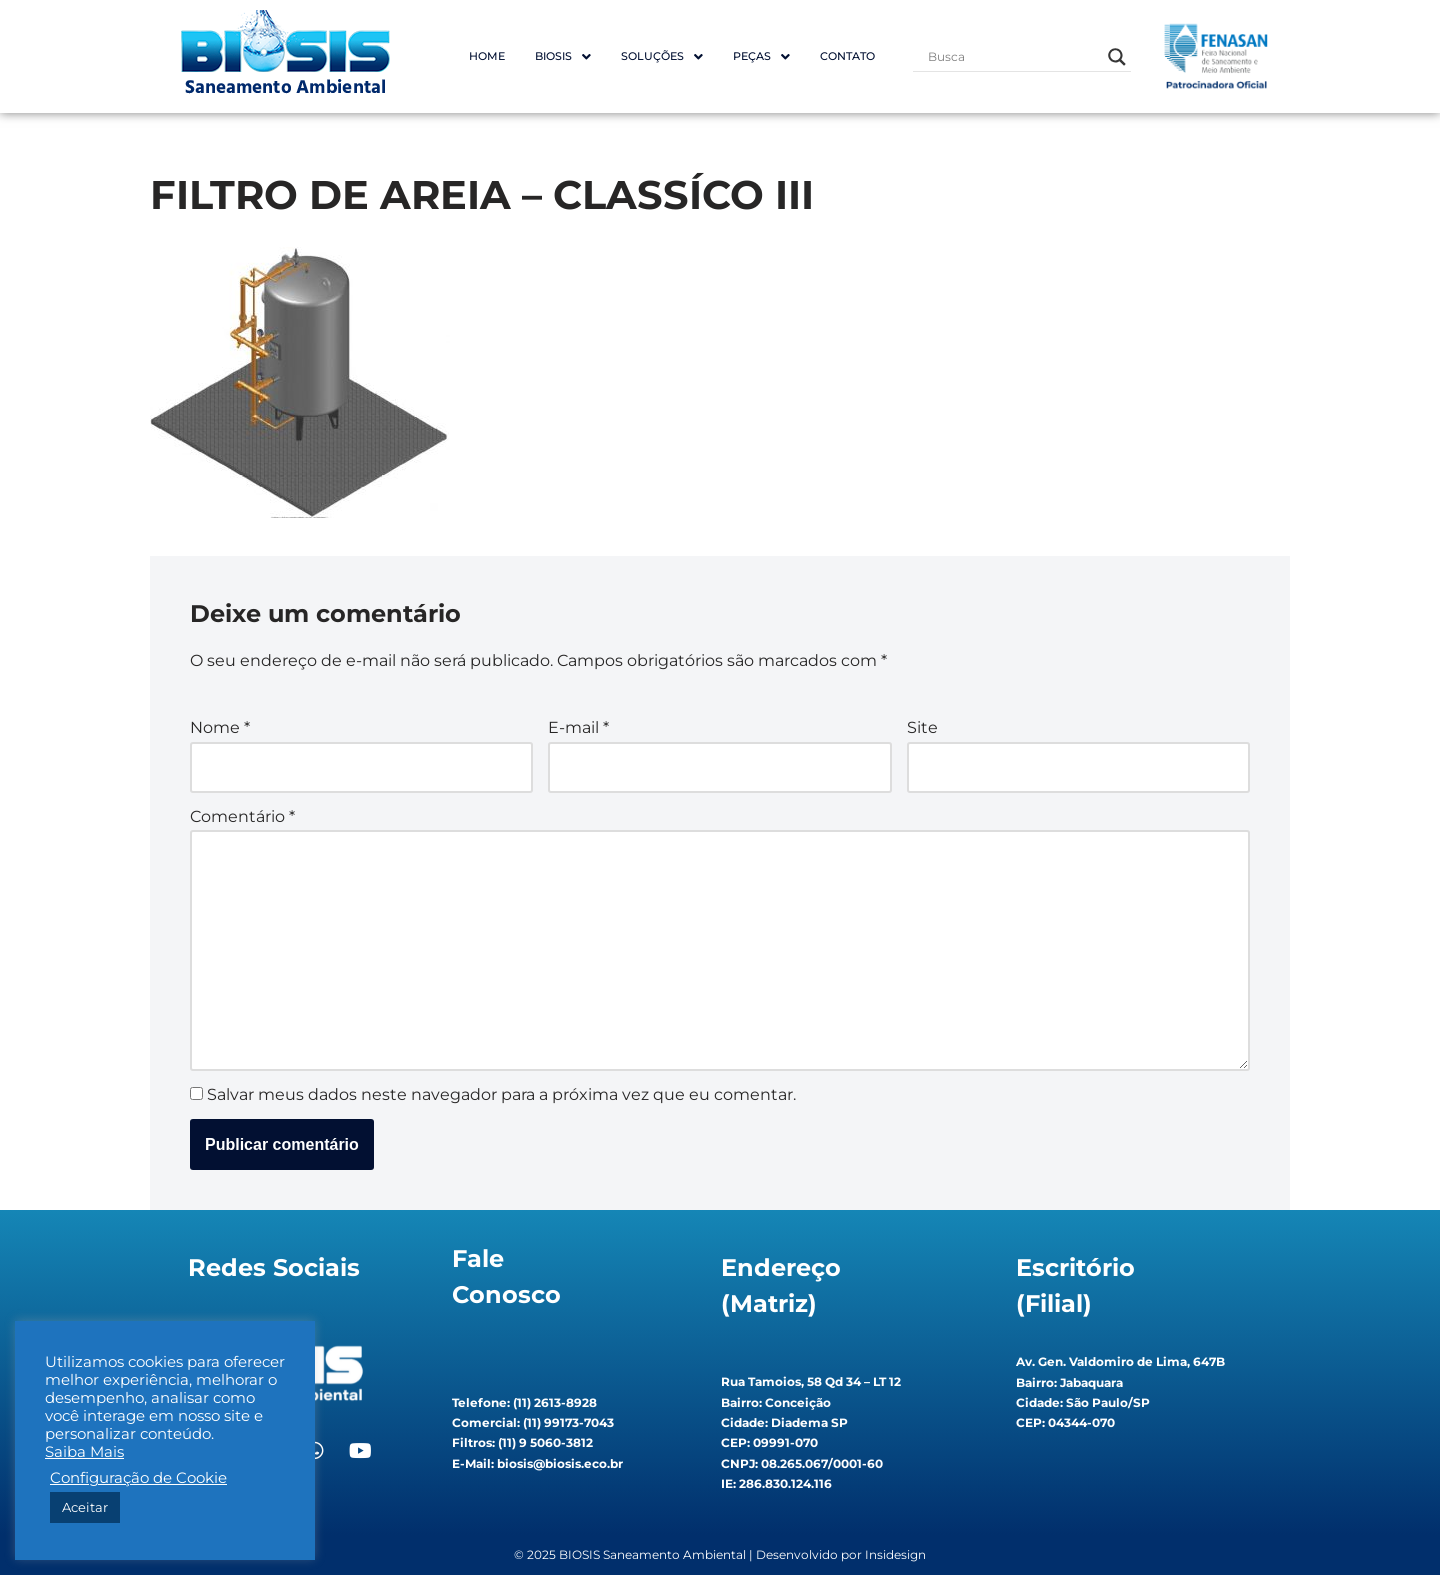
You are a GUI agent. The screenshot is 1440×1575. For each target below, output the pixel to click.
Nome (220, 727)
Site (922, 727)
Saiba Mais (84, 1452)
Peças (761, 56)
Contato (847, 56)
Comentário (242, 816)
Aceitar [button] (85, 1507)
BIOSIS (563, 56)
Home (487, 56)
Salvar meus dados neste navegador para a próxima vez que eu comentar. (501, 1094)
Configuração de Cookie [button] (138, 1478)
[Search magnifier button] (1117, 57)
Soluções (662, 56)
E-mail (578, 727)
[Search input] (1013, 57)
